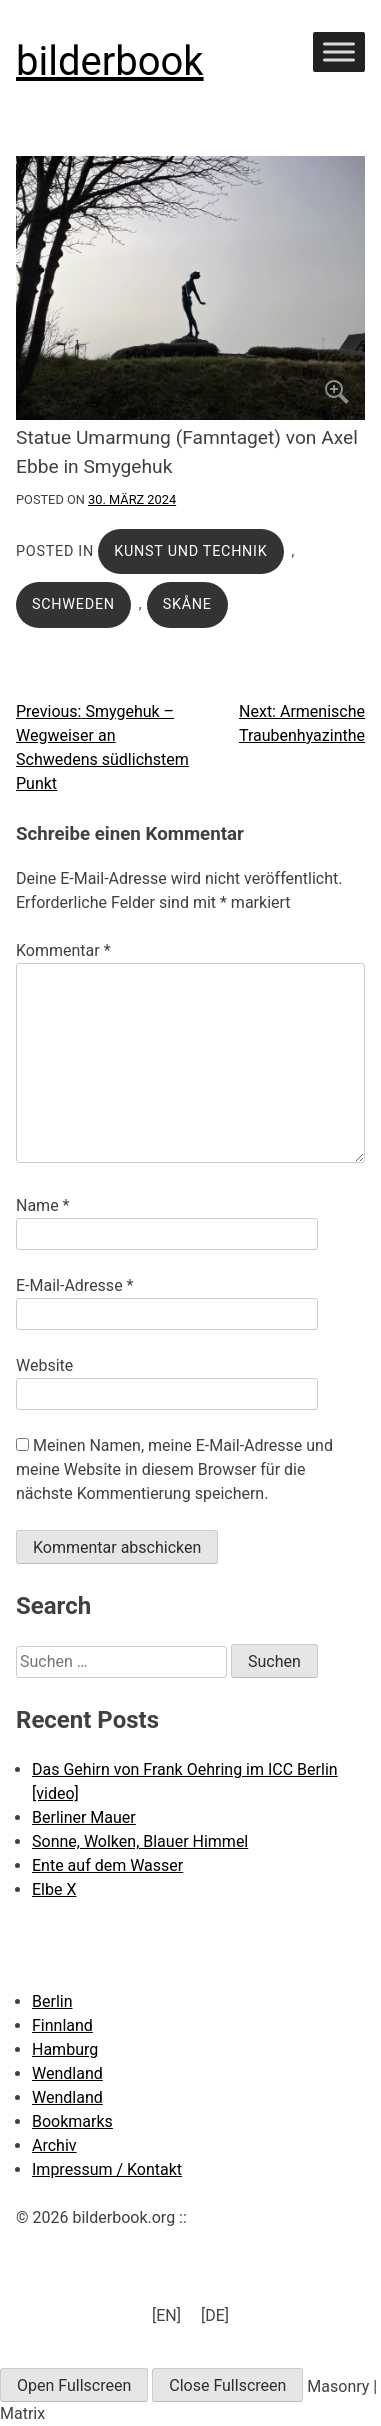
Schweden (73, 604)
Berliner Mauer (84, 1817)
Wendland (67, 2073)
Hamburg (65, 2049)
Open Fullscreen (74, 2385)
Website (44, 1365)
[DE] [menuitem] (215, 2315)
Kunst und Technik (190, 551)
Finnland (62, 2025)
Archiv (54, 2145)
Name (43, 1205)
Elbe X (54, 1889)
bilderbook (110, 61)
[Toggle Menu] (339, 51)
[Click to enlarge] (190, 288)
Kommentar (63, 950)
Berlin (52, 2001)
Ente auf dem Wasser (107, 1865)
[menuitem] (166, 2316)
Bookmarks (72, 2121)
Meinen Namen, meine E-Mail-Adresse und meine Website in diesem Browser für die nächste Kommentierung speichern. (174, 1469)
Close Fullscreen (227, 2385)
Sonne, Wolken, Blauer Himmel (140, 1841)
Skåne (187, 604)
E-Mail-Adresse (74, 1285)
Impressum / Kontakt (107, 2169)
